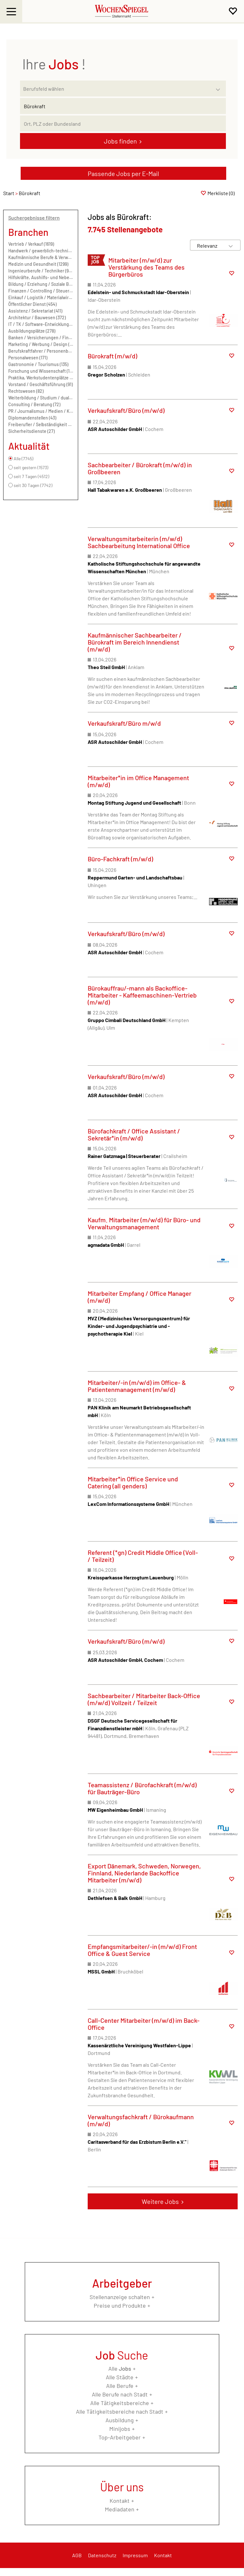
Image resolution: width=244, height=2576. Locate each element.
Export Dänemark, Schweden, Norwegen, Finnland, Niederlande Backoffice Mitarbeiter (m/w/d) (144, 1873)
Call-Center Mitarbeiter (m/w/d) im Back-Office (144, 2023)
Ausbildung (119, 2420)
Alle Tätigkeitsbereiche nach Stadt (119, 2411)
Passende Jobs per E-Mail (123, 173)
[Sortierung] (209, 245)
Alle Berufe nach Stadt (120, 2394)
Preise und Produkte (120, 2305)
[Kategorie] (116, 88)
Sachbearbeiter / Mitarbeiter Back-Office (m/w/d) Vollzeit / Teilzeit (144, 1699)
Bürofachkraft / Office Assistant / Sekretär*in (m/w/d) (134, 1134)
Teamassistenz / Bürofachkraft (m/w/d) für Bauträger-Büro (142, 1788)
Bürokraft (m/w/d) (112, 356)
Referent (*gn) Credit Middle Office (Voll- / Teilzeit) (143, 1556)
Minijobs (119, 2428)
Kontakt (120, 2500)
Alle (119, 2368)
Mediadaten (119, 2509)
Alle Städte (119, 2377)
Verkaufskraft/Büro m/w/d (124, 723)
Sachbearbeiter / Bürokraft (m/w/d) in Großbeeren (140, 468)
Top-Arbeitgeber (119, 2437)
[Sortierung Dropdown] (230, 245)
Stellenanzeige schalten (120, 2296)
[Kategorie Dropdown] (219, 87)
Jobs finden (120, 141)
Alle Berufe (119, 2385)
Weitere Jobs (160, 2201)
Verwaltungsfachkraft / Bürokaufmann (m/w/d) (141, 2120)
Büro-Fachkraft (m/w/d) (120, 859)
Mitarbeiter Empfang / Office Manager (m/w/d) (139, 1296)
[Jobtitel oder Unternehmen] (123, 106)
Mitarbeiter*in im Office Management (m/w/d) (138, 781)
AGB (77, 2555)
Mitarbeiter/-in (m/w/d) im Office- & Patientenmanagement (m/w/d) (137, 1386)
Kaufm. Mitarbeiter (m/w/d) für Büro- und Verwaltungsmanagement (144, 1223)
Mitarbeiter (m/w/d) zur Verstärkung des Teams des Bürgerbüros (146, 267)
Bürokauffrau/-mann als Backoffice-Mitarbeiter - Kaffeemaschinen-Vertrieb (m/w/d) (142, 995)
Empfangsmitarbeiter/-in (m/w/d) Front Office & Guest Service (142, 1950)
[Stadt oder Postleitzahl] (123, 123)
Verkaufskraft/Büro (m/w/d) (126, 410)
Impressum (135, 2555)
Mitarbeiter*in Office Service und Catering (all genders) (133, 1482)
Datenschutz (102, 2555)
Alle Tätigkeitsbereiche (119, 2402)
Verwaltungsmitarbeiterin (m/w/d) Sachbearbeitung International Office (139, 542)
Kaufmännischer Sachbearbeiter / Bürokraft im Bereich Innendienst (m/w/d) (135, 642)
